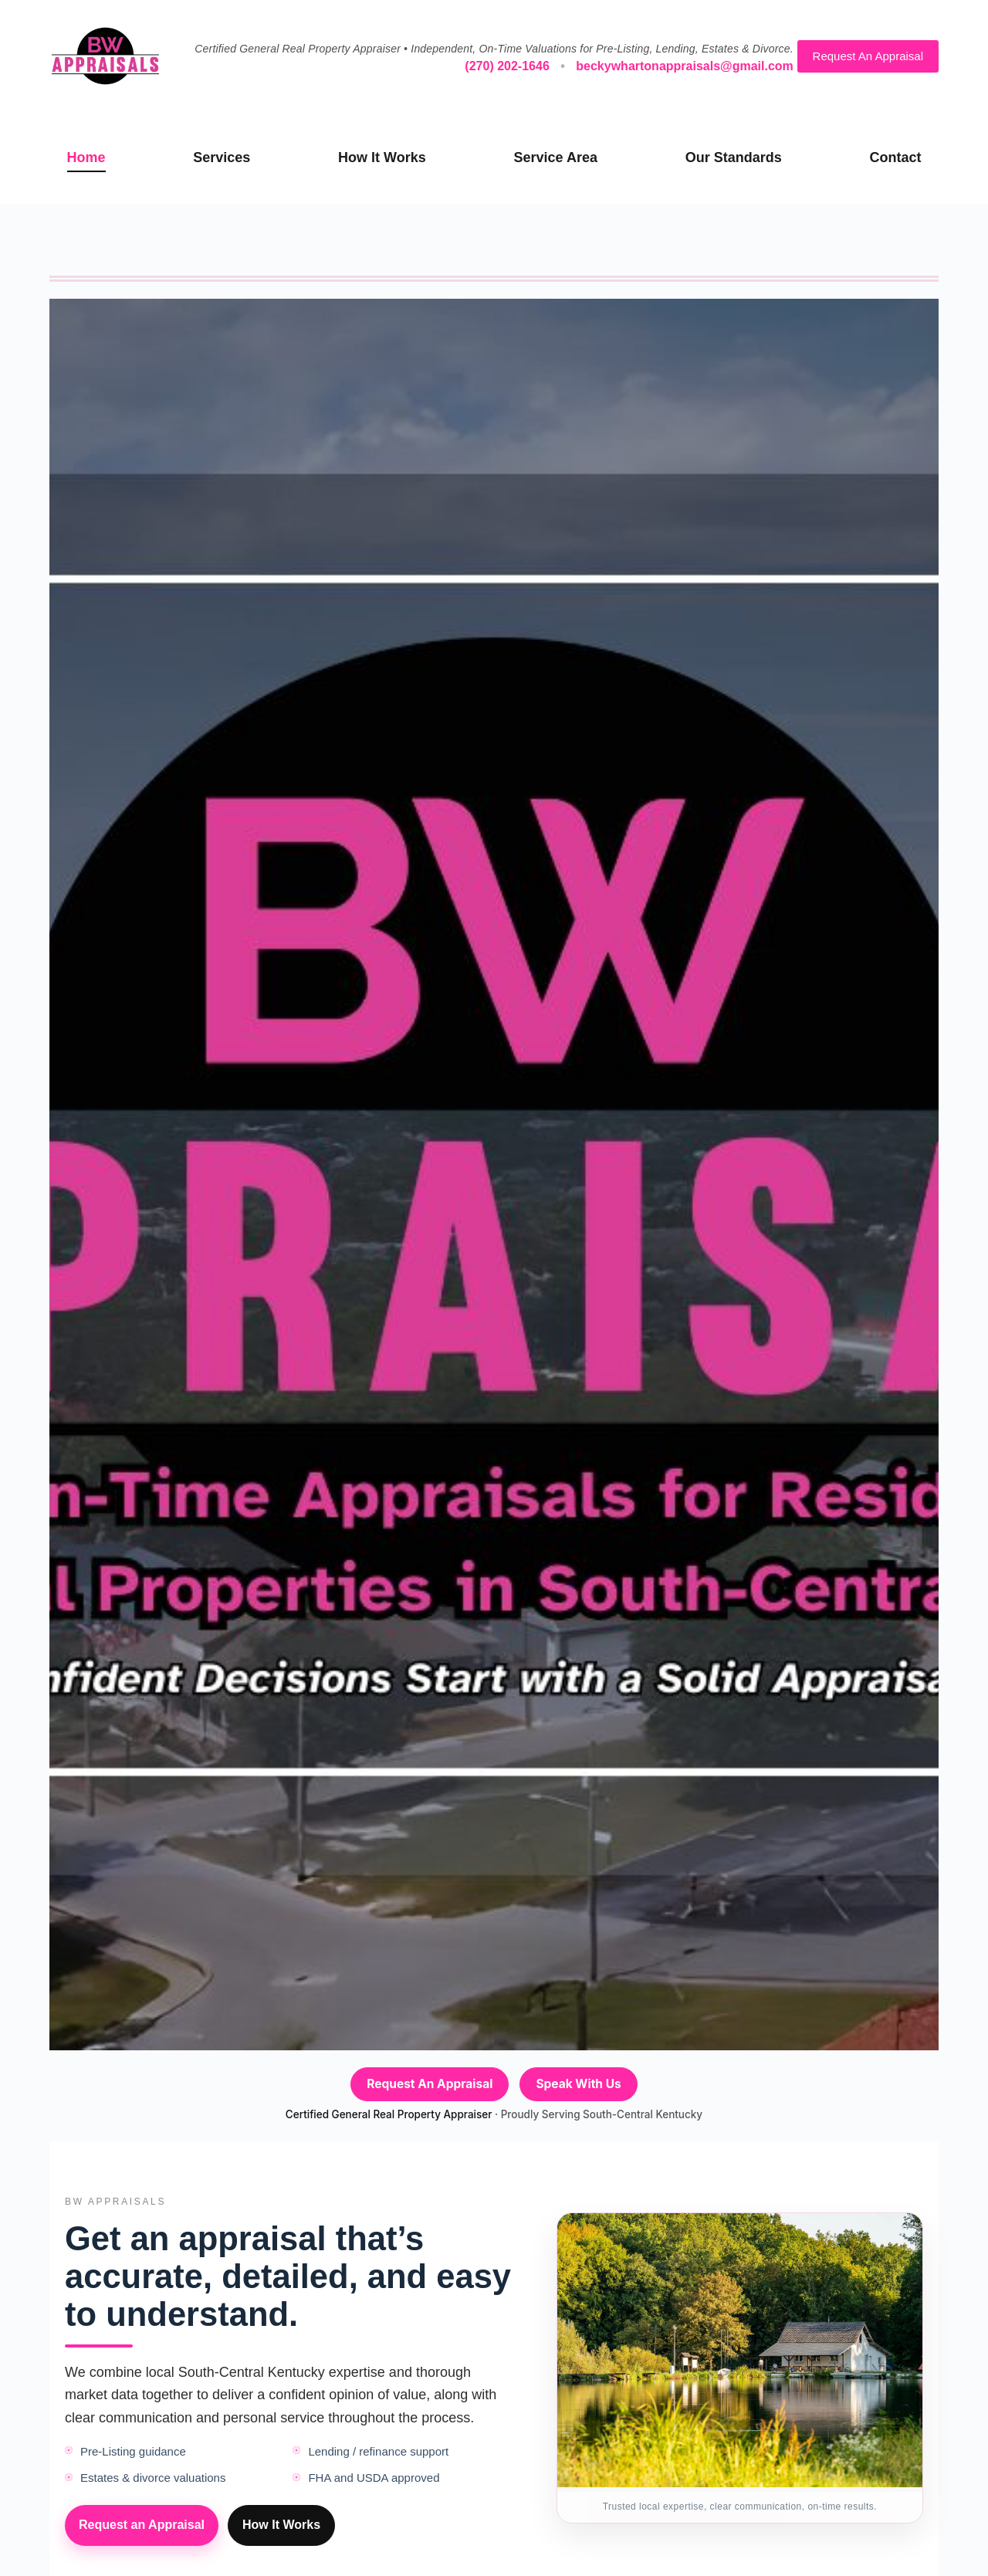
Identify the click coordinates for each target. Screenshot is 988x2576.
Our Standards (733, 157)
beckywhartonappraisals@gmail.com (684, 66)
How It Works (382, 157)
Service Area (555, 157)
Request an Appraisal (142, 2524)
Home (86, 157)
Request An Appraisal (868, 56)
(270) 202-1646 (507, 66)
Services (221, 157)
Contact (895, 157)
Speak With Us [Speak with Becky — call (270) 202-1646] (578, 2084)
